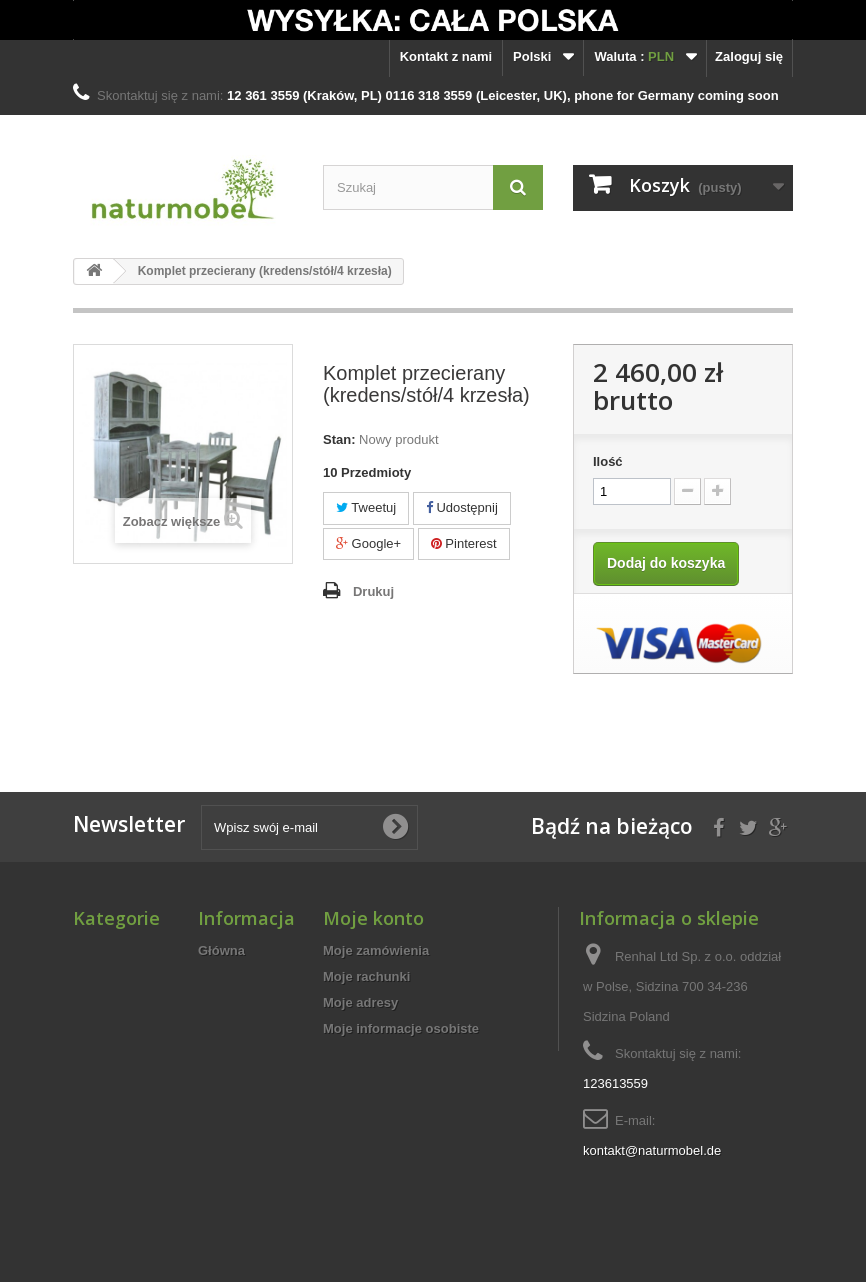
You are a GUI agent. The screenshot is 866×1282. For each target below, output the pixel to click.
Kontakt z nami (446, 56)
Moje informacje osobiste (401, 1028)
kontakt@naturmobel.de (652, 1150)
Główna (221, 950)
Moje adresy (360, 1002)
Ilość (608, 461)
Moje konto (373, 918)
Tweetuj (366, 507)
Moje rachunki (366, 976)
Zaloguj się (749, 56)
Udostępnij (462, 507)
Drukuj (373, 591)
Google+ (368, 543)
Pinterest (464, 543)
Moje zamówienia (376, 950)
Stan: (339, 439)
